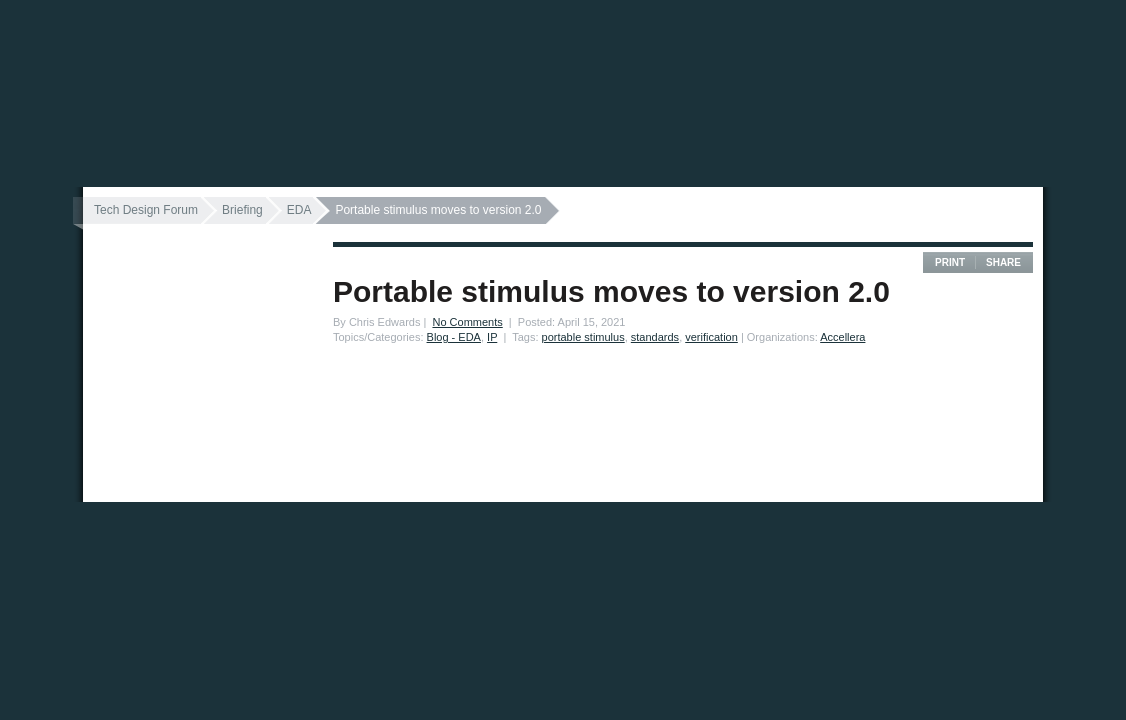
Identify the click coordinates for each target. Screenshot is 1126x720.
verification (711, 337)
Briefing (242, 210)
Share (1003, 262)
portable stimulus (583, 337)
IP (492, 337)
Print (950, 262)
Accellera (842, 337)
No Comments (467, 322)
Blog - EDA (454, 337)
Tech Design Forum (146, 210)
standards (655, 337)
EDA (299, 210)
